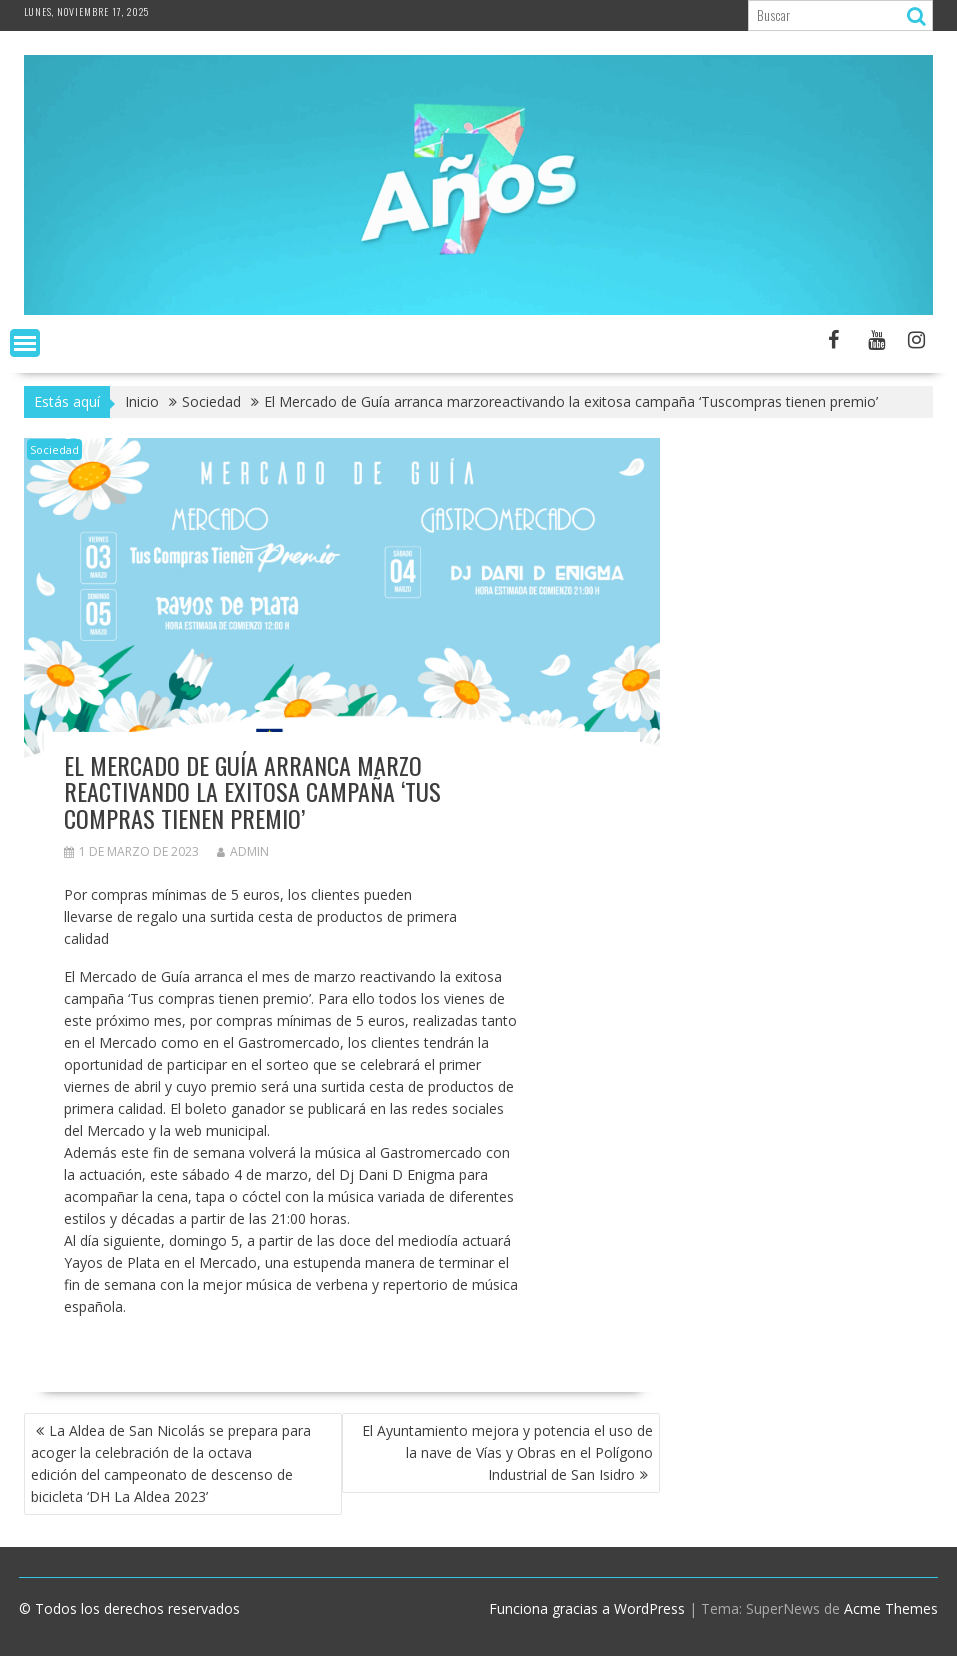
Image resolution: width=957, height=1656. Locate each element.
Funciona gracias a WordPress (587, 1608)
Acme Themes (891, 1608)
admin (243, 851)
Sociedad (54, 449)
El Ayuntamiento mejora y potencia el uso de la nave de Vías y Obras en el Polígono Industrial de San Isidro (507, 1452)
